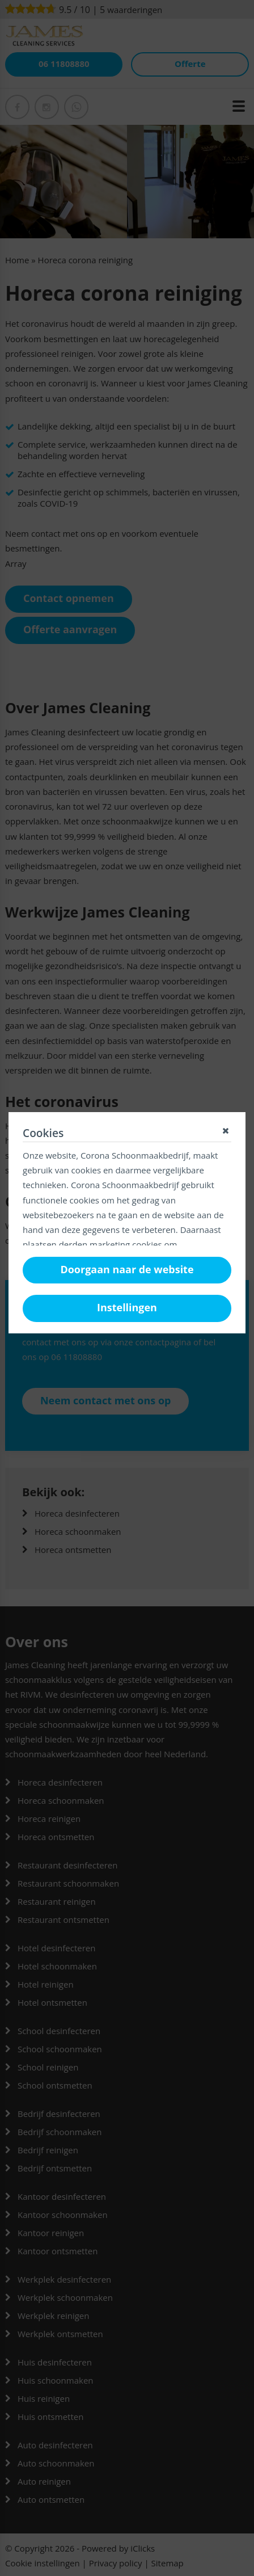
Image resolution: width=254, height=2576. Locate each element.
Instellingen (127, 1307)
